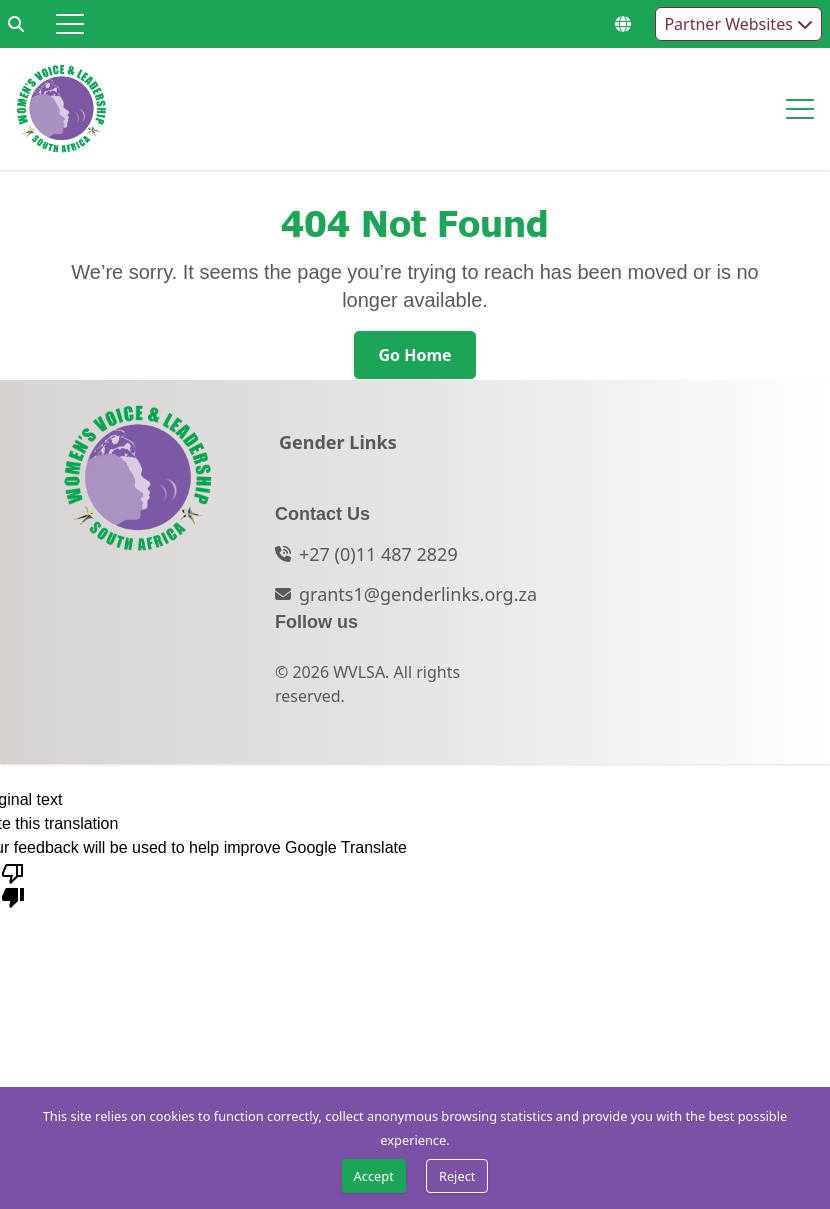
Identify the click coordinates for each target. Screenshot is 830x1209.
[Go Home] (414, 355)
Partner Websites (738, 24)
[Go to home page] (61, 109)
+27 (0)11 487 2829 (378, 554)
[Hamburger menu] (70, 24)
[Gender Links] (338, 448)
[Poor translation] (13, 884)
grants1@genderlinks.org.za (418, 594)
